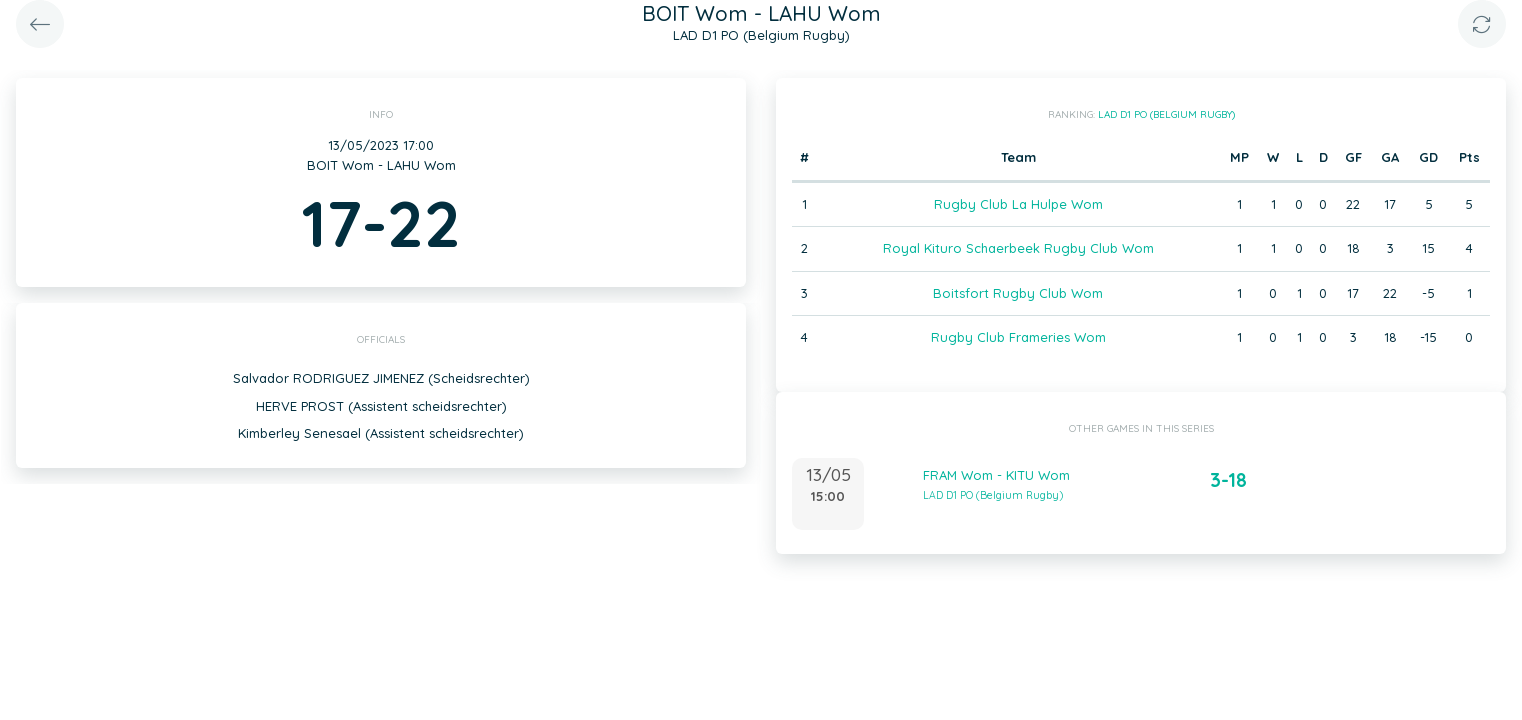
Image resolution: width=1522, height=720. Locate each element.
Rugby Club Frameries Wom (1018, 337)
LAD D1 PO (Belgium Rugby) (1166, 114)
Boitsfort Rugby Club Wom (1018, 293)
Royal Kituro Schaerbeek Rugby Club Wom (1018, 248)
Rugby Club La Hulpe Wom (1018, 204)
